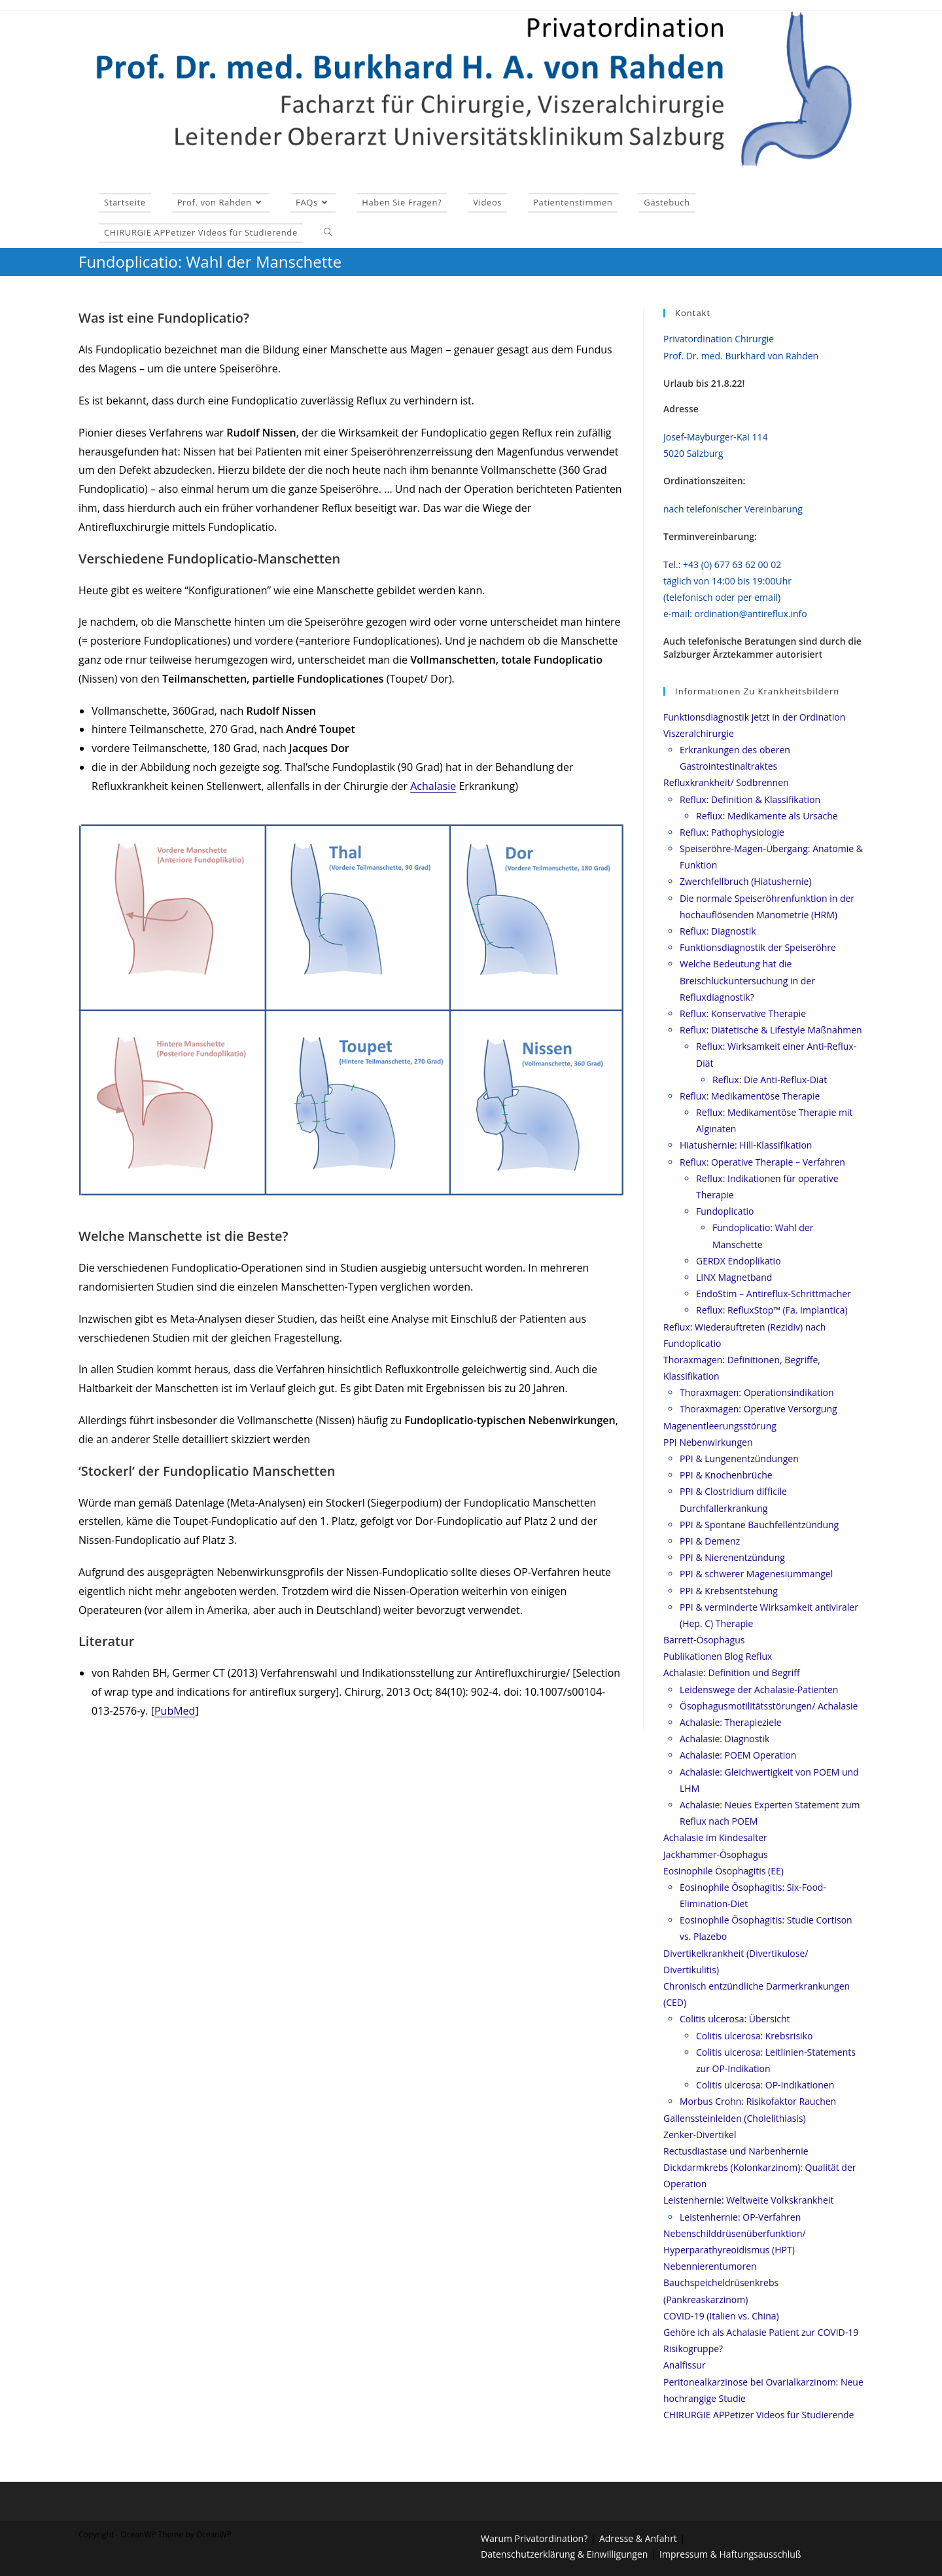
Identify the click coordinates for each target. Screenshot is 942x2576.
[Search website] (328, 232)
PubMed (174, 1711)
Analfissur (684, 2365)
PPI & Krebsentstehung (729, 1590)
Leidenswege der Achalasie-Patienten (759, 1689)
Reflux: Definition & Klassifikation (750, 799)
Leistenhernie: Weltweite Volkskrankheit (748, 2200)
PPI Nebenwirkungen (708, 1442)
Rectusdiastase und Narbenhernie (736, 2151)
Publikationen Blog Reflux (717, 1656)
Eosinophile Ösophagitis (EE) (723, 1871)
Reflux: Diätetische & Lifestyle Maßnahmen (771, 1030)
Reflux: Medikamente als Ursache (767, 816)
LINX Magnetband (734, 1277)
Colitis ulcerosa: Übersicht (735, 2018)
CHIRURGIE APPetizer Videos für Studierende (758, 2414)
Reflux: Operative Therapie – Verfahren (762, 1162)
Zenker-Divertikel (699, 2134)
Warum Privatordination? (534, 2538)
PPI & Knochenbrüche (726, 1475)
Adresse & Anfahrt (638, 2538)
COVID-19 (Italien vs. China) (721, 2316)
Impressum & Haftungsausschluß (730, 2554)
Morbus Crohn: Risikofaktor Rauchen (758, 2101)
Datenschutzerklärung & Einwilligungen (564, 2554)
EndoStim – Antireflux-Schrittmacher (773, 1293)
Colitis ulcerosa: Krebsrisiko (754, 2036)
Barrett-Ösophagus (703, 1640)
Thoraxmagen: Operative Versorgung (758, 1409)
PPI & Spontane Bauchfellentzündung (759, 1524)
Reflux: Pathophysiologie (732, 832)
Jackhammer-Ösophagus (715, 1854)
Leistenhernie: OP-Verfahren (740, 2217)
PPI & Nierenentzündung (732, 1557)
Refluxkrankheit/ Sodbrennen (726, 782)
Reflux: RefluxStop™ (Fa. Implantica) (772, 1310)
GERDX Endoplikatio (738, 1261)
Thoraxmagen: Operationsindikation (757, 1392)
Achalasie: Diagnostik (724, 1738)
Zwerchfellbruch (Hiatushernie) (745, 881)
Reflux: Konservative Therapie (743, 1013)
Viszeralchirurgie (698, 733)
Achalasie (433, 786)
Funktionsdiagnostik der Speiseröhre (758, 947)
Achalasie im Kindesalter (715, 1837)
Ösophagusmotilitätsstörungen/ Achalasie (769, 1706)
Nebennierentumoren (710, 2266)
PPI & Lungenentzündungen (739, 1458)
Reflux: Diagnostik (718, 931)
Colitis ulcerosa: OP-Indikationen (765, 2085)
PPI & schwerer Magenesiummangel (756, 1573)
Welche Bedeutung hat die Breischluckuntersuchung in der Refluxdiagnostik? (747, 980)
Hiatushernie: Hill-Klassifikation (746, 1145)
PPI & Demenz (710, 1541)
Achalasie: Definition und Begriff (731, 1672)
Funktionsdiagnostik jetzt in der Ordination (754, 717)
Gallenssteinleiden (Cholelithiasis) (734, 2118)
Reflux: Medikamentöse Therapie (750, 1096)
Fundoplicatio (725, 1211)
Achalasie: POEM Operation (738, 1755)
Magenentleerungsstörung (719, 1426)
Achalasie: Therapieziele (731, 1722)
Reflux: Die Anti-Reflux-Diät (769, 1079)
